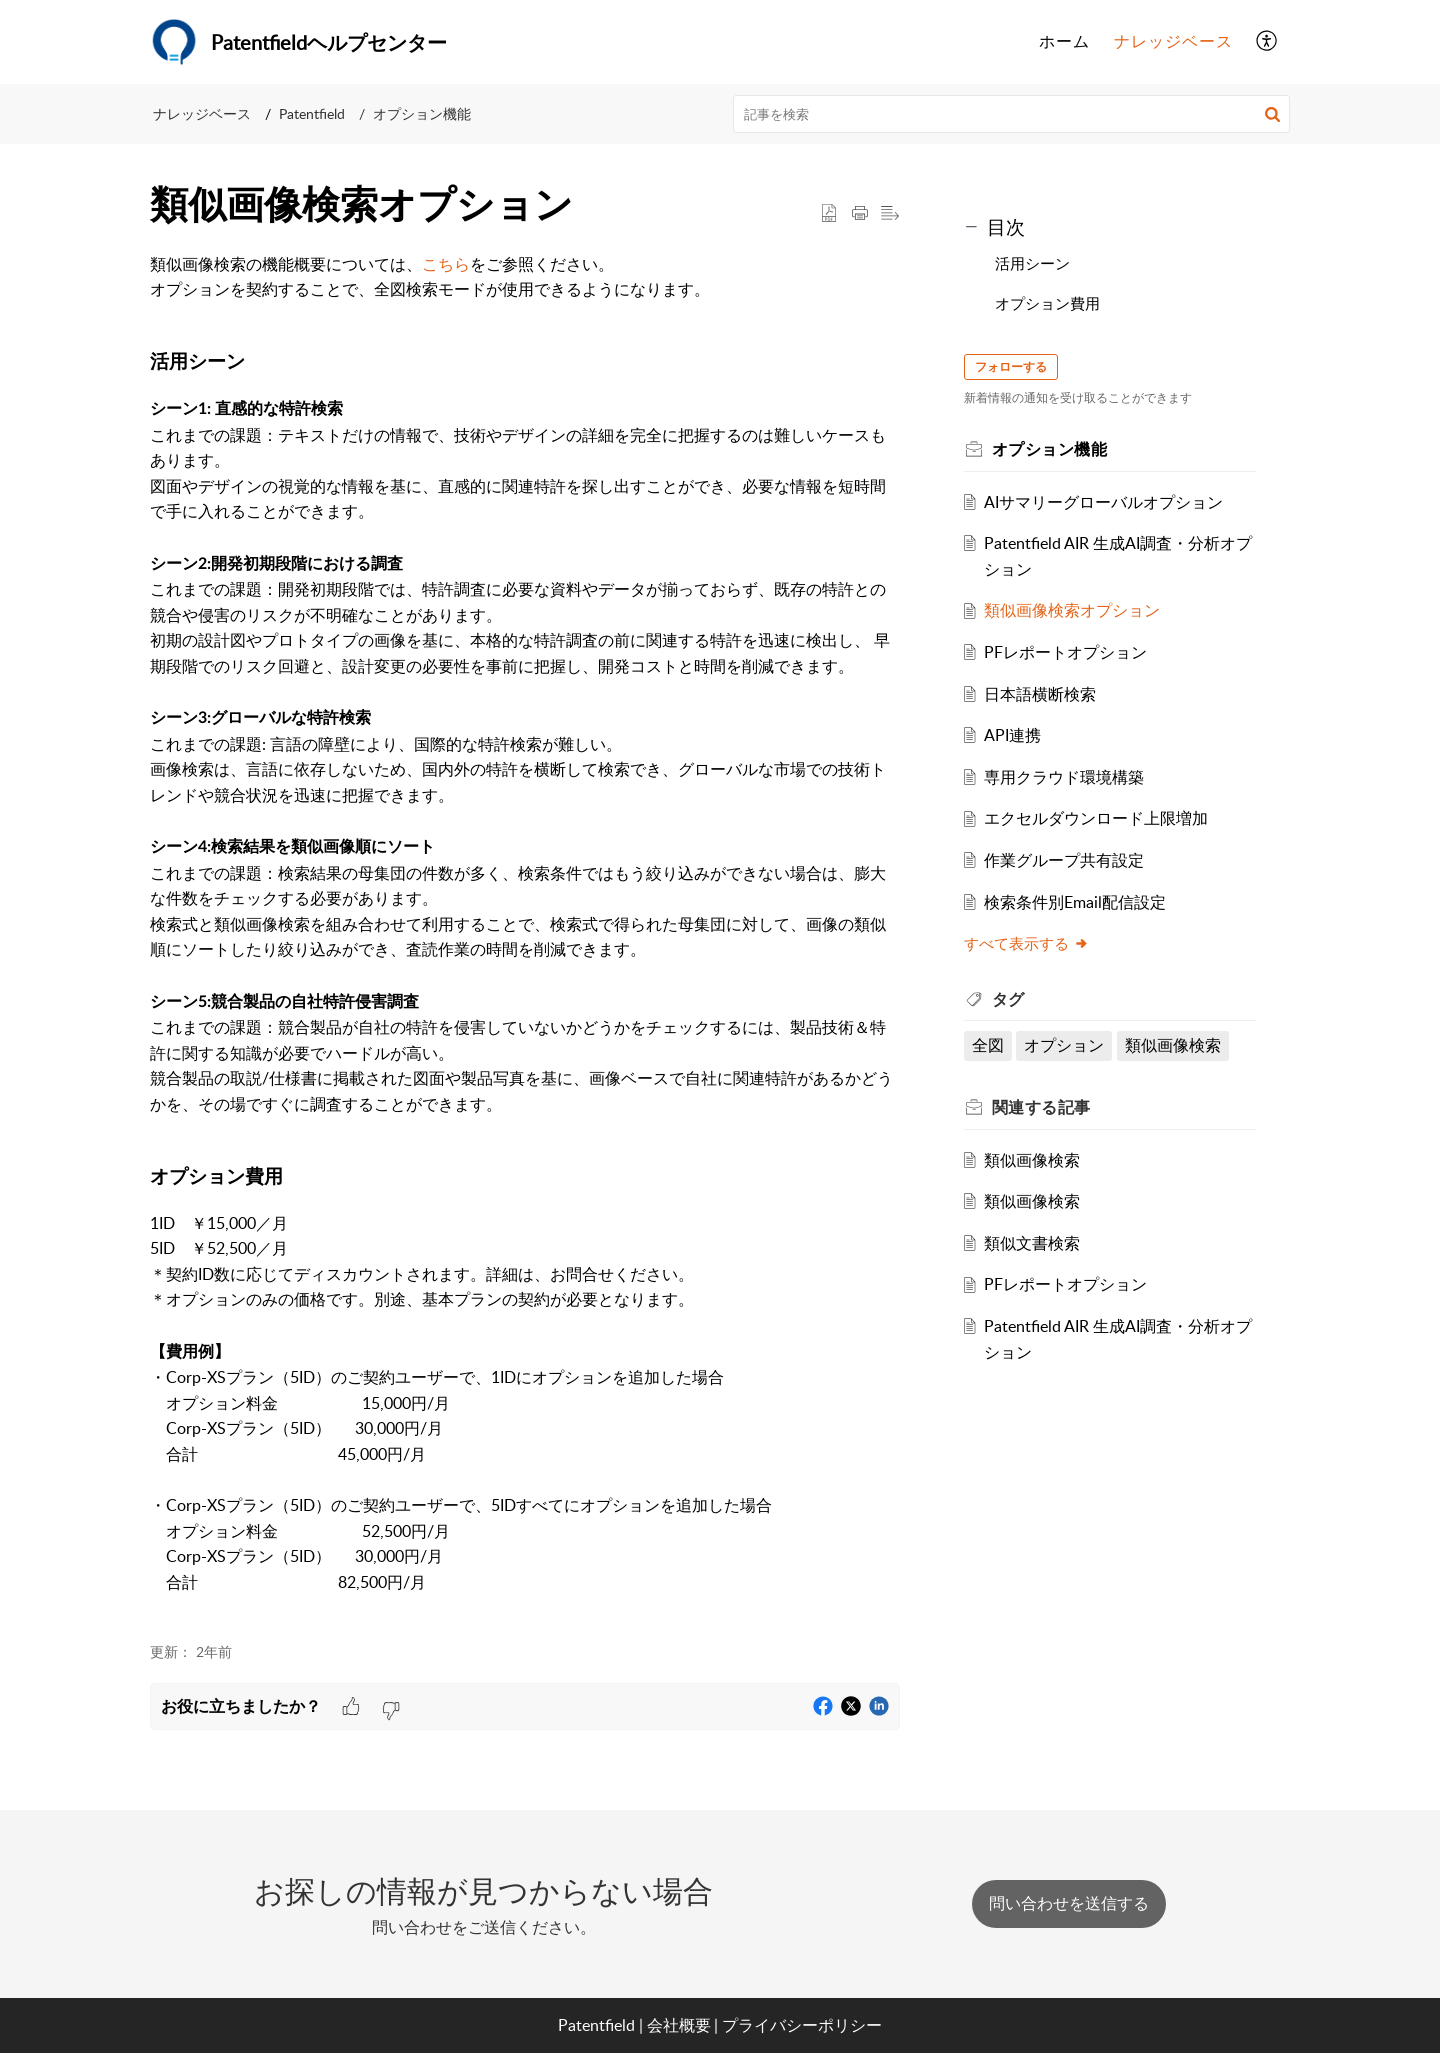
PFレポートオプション (1066, 652)
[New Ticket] (1069, 1903)
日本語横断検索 (1041, 694)
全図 (988, 1045)
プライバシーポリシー (802, 2025)
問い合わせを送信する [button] (1069, 1903)
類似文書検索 (1033, 1243)
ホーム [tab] (1064, 41)
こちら (446, 264)
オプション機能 (422, 113)
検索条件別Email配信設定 (1076, 902)
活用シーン (1032, 263)
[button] (1267, 42)
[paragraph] (525, 936)
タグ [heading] (1008, 999)
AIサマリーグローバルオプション (1104, 502)
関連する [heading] (1041, 1107)
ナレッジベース (202, 113)
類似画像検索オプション (1073, 610)
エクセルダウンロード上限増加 (1097, 818)
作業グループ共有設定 (1065, 860)
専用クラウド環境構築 (1065, 777)
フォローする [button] (1011, 366)
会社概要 (679, 2025)
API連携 (1013, 735)
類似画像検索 (1174, 1045)
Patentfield (312, 113)
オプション (1065, 1045)
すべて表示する (1026, 943)
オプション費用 (1047, 303)
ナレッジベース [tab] (1173, 41)
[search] (1012, 114)
